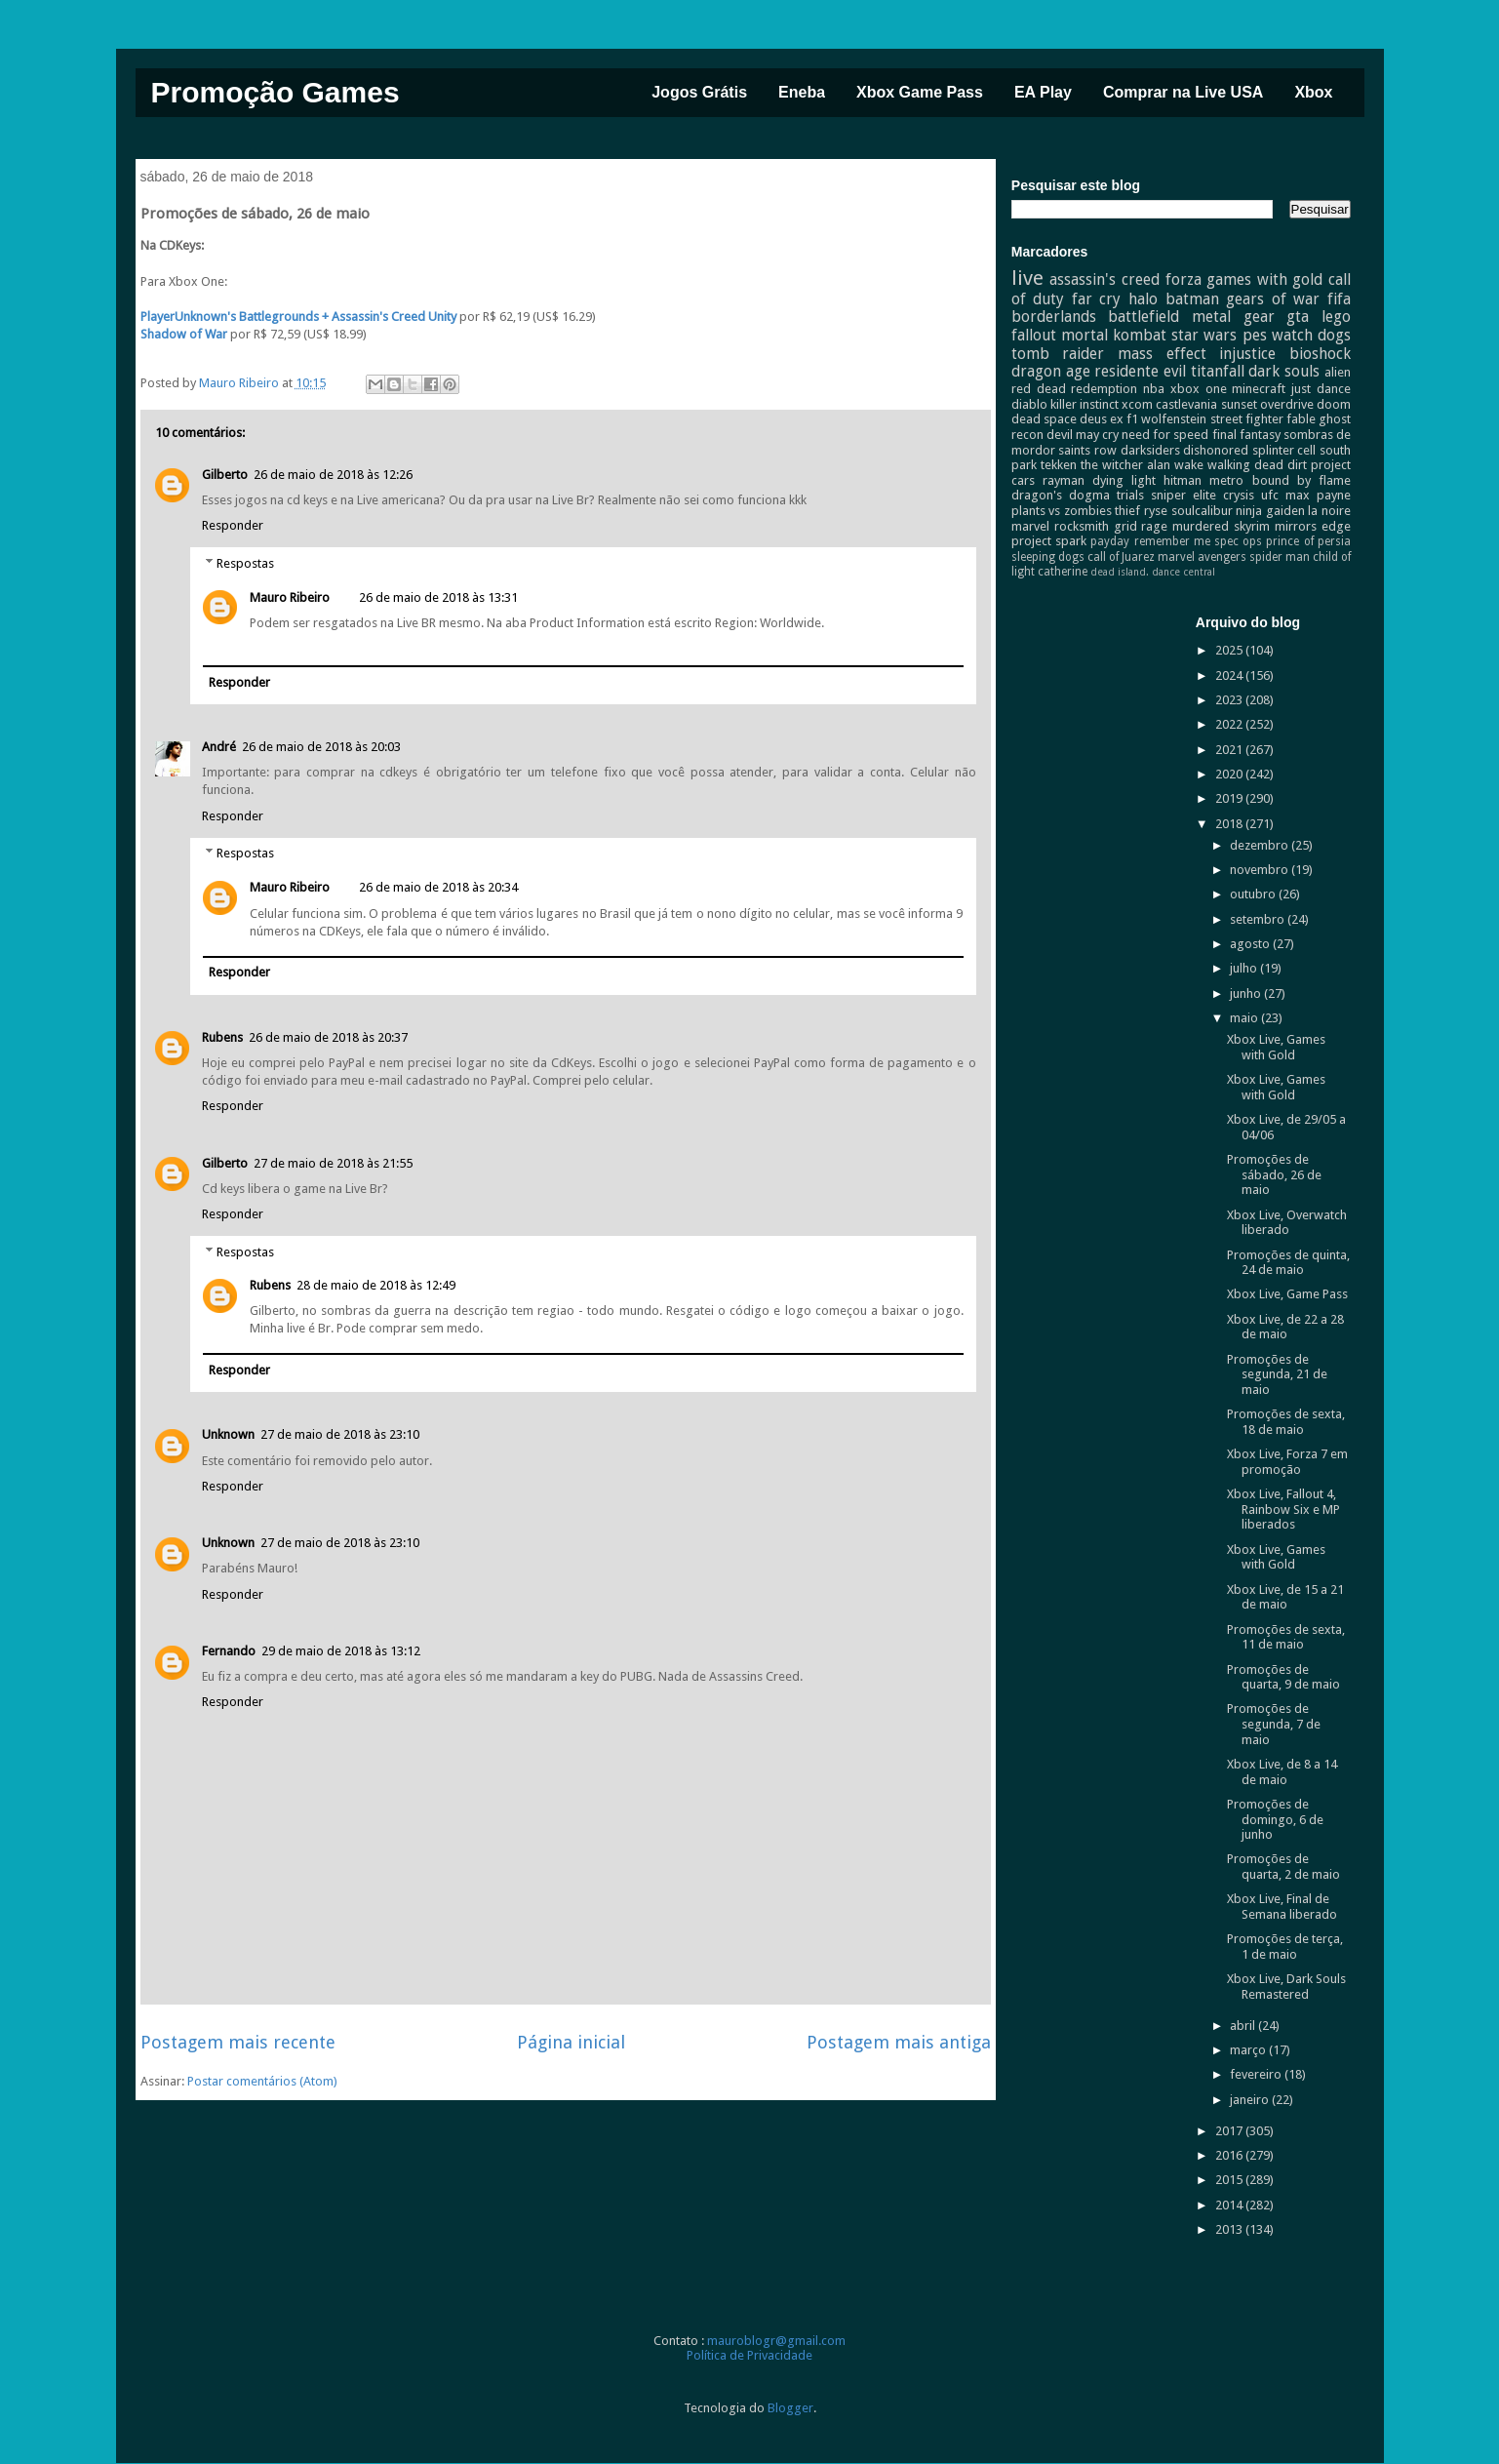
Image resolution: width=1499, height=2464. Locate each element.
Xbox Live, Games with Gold (1276, 1047)
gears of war (1273, 299)
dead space (1044, 419)
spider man (1279, 557)
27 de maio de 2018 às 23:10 (339, 1434)
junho (1247, 993)
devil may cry (1082, 434)
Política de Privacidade (749, 2355)
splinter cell (1284, 450)
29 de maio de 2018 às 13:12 (340, 1651)
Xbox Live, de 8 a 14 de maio (1282, 1772)
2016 (1230, 2155)
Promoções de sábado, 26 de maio (1274, 1174)
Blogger (790, 2408)
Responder (232, 525)
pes (1255, 335)
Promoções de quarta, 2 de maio (1283, 1866)
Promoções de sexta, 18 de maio (1286, 1422)
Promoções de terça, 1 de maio (1285, 1946)
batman (1192, 299)
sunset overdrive (1267, 404)
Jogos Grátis (699, 92)
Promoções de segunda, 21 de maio (1277, 1374)
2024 (1230, 675)
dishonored (1215, 450)
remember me (1172, 541)
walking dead (1245, 464)
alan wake (1175, 464)
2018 (1230, 823)
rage (1154, 526)
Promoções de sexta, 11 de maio (1286, 1637)
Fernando (229, 1651)
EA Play (1043, 92)
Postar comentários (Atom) (262, 2081)
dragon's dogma (1060, 495)
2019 (1230, 798)
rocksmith (1081, 526)
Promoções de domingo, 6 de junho (1275, 1819)
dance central (1183, 571)
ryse (1155, 510)
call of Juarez (1121, 557)
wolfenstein (1173, 419)
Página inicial (571, 2042)
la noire (1329, 510)
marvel (1030, 526)
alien (1337, 372)
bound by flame (1301, 480)
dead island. (1119, 571)
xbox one (1198, 388)
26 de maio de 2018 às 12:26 (333, 474)
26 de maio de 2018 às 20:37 (328, 1037)
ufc (1270, 495)
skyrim (1252, 526)
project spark (1048, 541)
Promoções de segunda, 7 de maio (1274, 1723)
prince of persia (1308, 541)
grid (1125, 526)
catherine (1062, 571)
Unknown (228, 1434)
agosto (1251, 943)
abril (1244, 2025)
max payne (1318, 495)
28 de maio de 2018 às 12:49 (375, 1285)
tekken (1059, 464)
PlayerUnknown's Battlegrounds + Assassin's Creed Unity (298, 316)
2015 (1230, 2179)
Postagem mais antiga (899, 2042)
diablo (1029, 404)
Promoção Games (275, 92)
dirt (1297, 464)
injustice (1247, 353)
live (1027, 278)
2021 (1230, 749)
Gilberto (225, 474)
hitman (1183, 480)
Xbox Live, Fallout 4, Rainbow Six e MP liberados (1283, 1509)
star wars (1204, 335)
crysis (1238, 495)
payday (1109, 541)
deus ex (1102, 419)
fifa (1339, 299)
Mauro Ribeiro (290, 597)
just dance (1321, 388)
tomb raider (1058, 353)
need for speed (1165, 434)
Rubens (222, 1037)
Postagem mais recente (237, 2042)
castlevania (1186, 404)
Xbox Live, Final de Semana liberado (1282, 1906)
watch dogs (1311, 335)
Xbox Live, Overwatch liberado (1287, 1223)
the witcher (1112, 464)
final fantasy (1246, 434)
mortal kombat (1113, 335)
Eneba (801, 92)
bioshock (1320, 353)
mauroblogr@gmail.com (776, 2340)
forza (1183, 279)
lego (1336, 316)
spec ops (1238, 541)
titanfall (1217, 371)
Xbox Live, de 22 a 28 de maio (1285, 1327)
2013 (1230, 2229)
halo (1143, 299)
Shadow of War (183, 334)
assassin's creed (1104, 279)
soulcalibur (1202, 510)
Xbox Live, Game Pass (1287, 1294)
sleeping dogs (1048, 557)
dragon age (1050, 371)
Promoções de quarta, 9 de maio (1283, 1677)
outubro (1254, 894)
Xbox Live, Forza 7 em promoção (1287, 1462)
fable (1301, 419)
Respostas (245, 562)
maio (1245, 1018)
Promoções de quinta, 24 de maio (1288, 1263)
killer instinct (1084, 404)
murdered (1200, 526)
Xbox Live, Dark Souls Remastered (1286, 1986)
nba (1153, 388)
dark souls (1284, 371)
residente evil (1140, 371)
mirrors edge (1313, 526)
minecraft (1258, 388)
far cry (1097, 299)
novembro (1260, 869)
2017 (1230, 2131)
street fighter (1246, 419)
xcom (1137, 404)
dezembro (1260, 845)
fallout (1033, 335)
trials (1130, 495)
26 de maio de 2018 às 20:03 (321, 746)
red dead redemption (1074, 388)
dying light (1124, 480)
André (219, 746)
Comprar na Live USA (1183, 92)
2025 (1230, 650)
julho (1245, 968)
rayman (1064, 480)
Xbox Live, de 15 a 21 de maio (1285, 1597)
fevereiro (1257, 2074)
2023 (1230, 700)
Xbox (1313, 92)
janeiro (1251, 2099)
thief (1127, 510)
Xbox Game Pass (919, 92)
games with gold (1264, 279)
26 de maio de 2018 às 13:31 (438, 597)
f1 (1132, 419)
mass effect (1162, 353)
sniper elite (1183, 495)
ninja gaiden (1270, 510)
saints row (1087, 450)
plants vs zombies (1061, 510)
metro (1226, 480)
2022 (1230, 724)
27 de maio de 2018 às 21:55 (333, 1163)
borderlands (1053, 316)
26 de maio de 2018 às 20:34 (438, 887)
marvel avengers (1202, 557)
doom (1334, 404)
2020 (1230, 774)
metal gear (1233, 316)
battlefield (1143, 316)
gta (1297, 316)
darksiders (1150, 450)
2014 (1230, 2205)
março (1249, 2050)
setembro (1258, 919)
